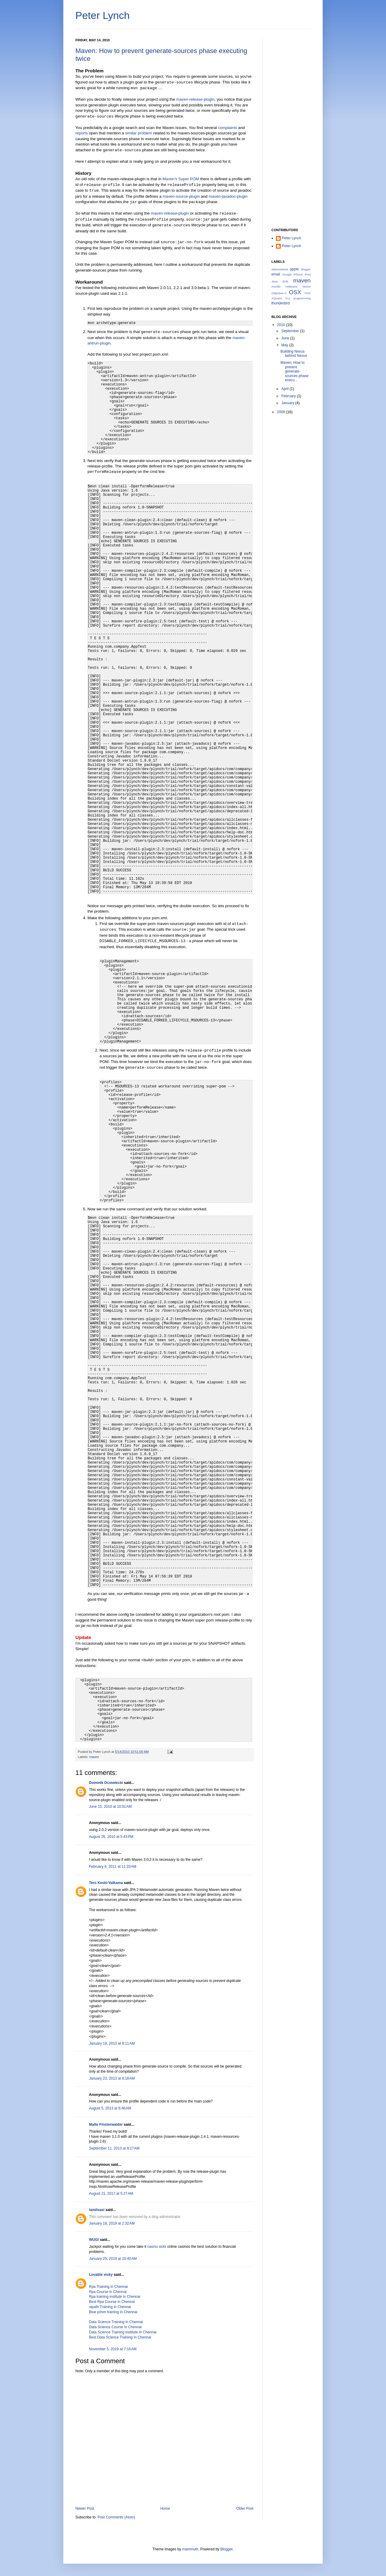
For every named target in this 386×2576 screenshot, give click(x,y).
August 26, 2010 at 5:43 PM (111, 1837)
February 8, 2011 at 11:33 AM (112, 1866)
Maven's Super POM (181, 179)
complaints (227, 127)
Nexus (306, 286)
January (288, 403)
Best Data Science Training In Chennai (120, 2337)
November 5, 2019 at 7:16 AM (113, 2349)
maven (94, 1757)
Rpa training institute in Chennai (114, 2296)
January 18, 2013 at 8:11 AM (112, 2043)
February (289, 396)
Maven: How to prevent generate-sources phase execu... (294, 371)
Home (165, 2508)
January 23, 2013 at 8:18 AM (112, 2078)
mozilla (275, 286)
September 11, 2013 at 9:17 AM (114, 2148)
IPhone (297, 274)
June (285, 338)
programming (302, 298)
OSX (295, 292)
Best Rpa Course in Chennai (112, 2302)
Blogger (226, 2549)
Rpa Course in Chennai (108, 2292)
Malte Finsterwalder (106, 2124)
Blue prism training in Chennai (113, 2312)
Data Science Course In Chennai (115, 2327)
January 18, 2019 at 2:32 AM (112, 2223)
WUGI (94, 2240)
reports (81, 133)
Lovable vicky (101, 2274)
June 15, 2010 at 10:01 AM (110, 1806)
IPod (308, 274)
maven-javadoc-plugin (228, 196)
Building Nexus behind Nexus (293, 353)
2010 (281, 325)
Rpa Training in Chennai (108, 2287)
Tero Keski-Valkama (106, 1883)
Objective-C (278, 293)
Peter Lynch (102, 15)
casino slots (156, 2246)
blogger (306, 269)
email (275, 274)
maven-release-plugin (195, 99)
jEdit (285, 281)
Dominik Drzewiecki (106, 1783)
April (285, 389)
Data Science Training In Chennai (116, 2322)
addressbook (279, 269)
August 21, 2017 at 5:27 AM (111, 2193)
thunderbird (280, 303)
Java (274, 281)
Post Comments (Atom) (116, 2517)
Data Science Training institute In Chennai (122, 2332)
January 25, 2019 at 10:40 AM (113, 2259)
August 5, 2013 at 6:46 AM (110, 2108)
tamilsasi (96, 2210)
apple (294, 269)
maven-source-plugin (181, 196)
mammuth (190, 2549)
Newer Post (84, 2508)
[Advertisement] (291, 128)
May (285, 345)
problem (145, 133)
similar (131, 133)
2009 (281, 412)
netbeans (291, 286)
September (290, 331)
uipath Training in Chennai (110, 2307)
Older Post (244, 2508)
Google (287, 274)
